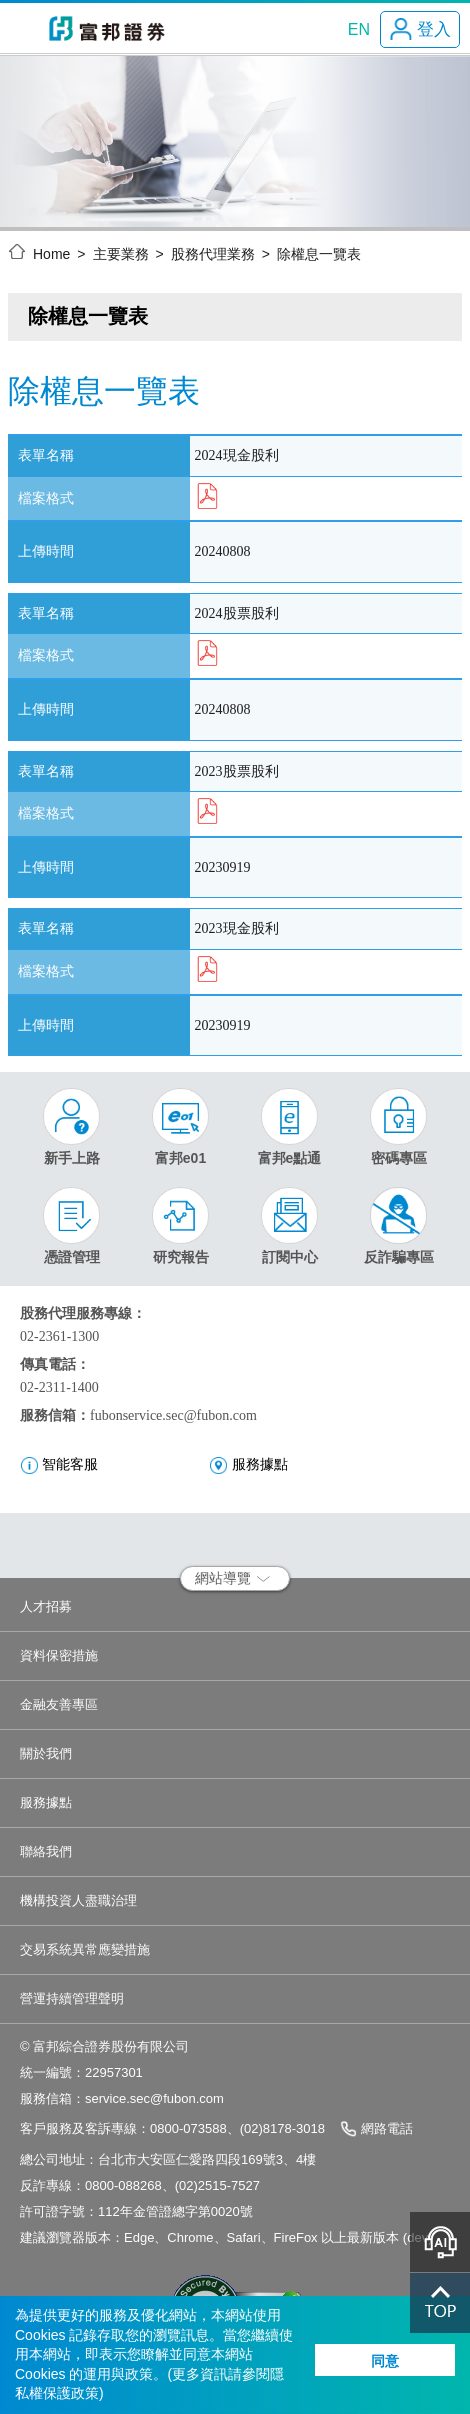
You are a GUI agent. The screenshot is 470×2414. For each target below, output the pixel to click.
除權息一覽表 (319, 254)
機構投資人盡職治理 (78, 1900)
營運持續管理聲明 (72, 1998)
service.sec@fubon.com (154, 2098)
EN (359, 29)
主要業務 (121, 254)
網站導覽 (232, 1578)
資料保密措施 (59, 1655)
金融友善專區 (59, 1704)
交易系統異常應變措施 (85, 1949)
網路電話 (387, 2128)
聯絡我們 (46, 1851)
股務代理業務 (213, 254)
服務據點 (46, 1802)
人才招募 (46, 1606)
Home (51, 254)
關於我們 (46, 1753)
